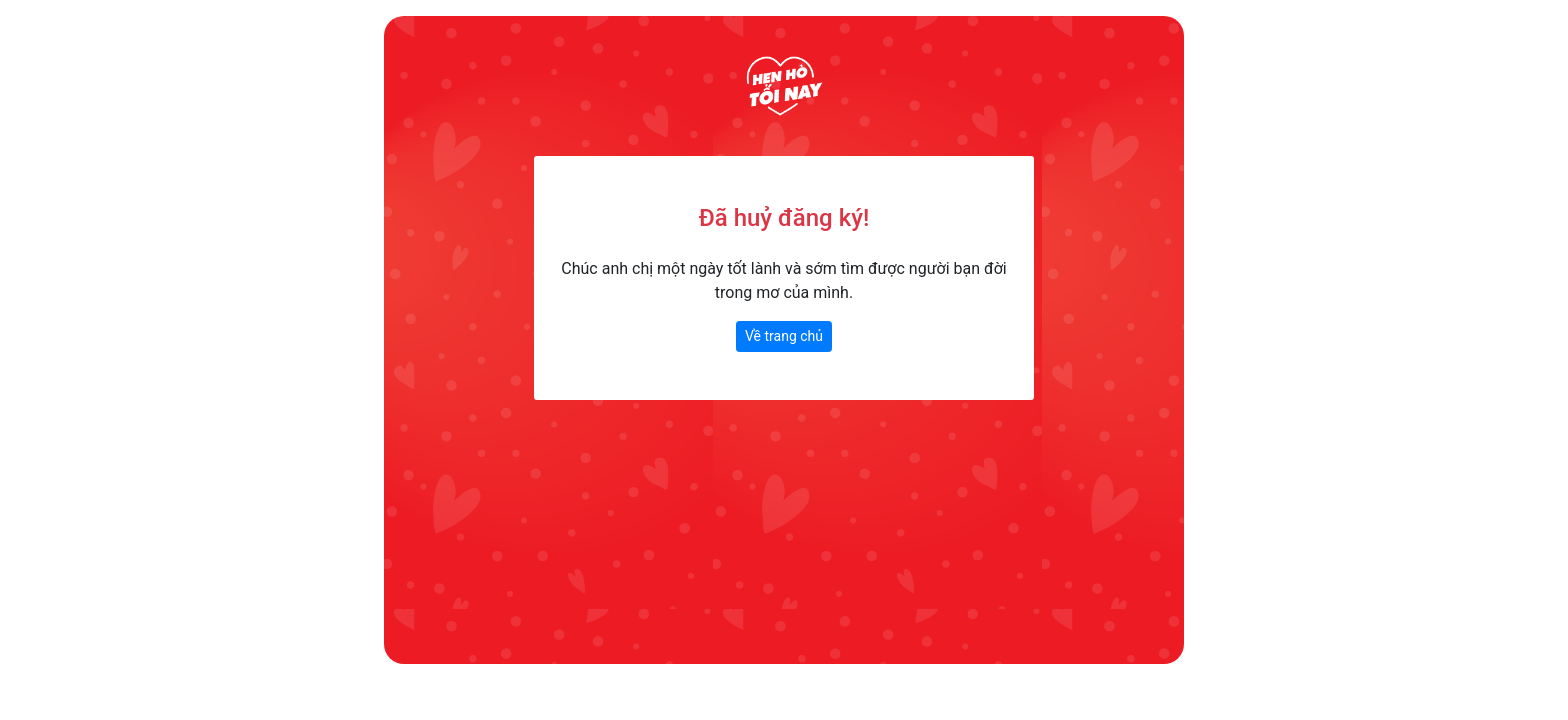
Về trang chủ (784, 336)
